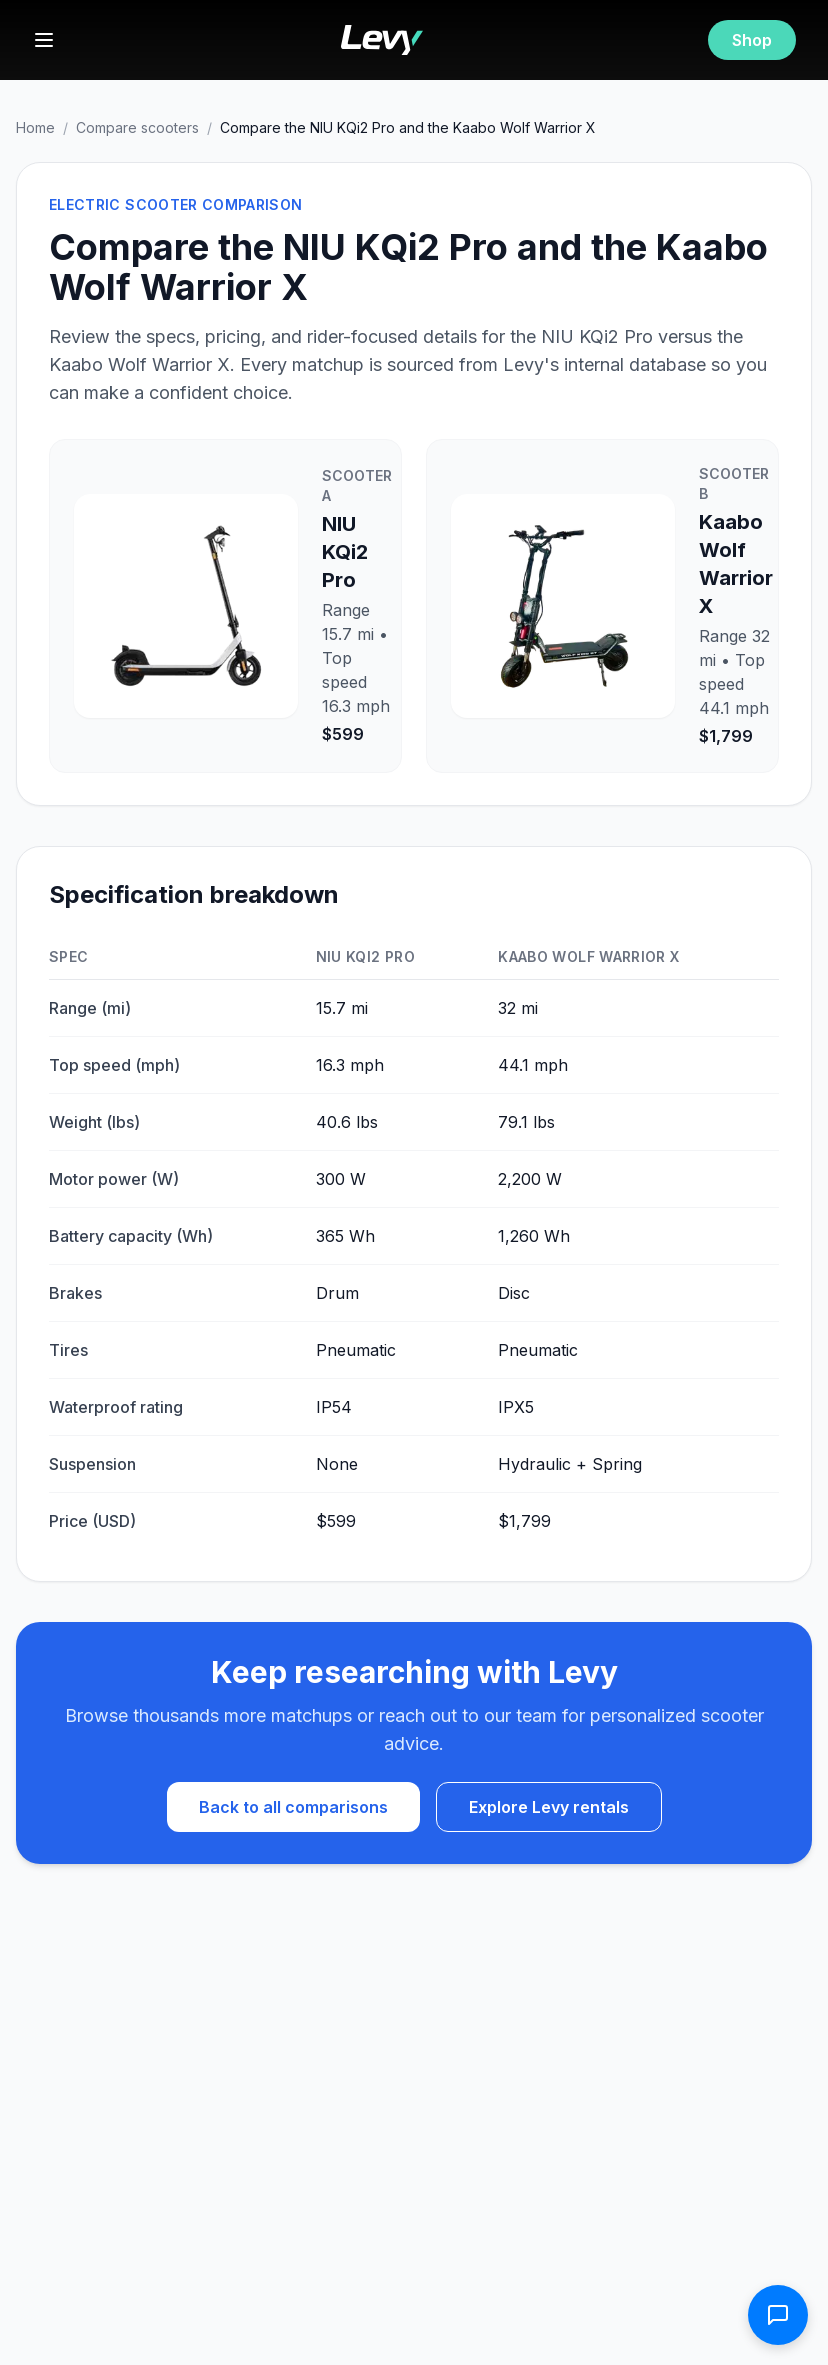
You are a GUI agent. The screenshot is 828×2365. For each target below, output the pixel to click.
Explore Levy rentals (549, 1807)
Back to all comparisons (293, 1807)
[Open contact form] (778, 2315)
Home (35, 127)
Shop (752, 40)
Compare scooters (137, 127)
